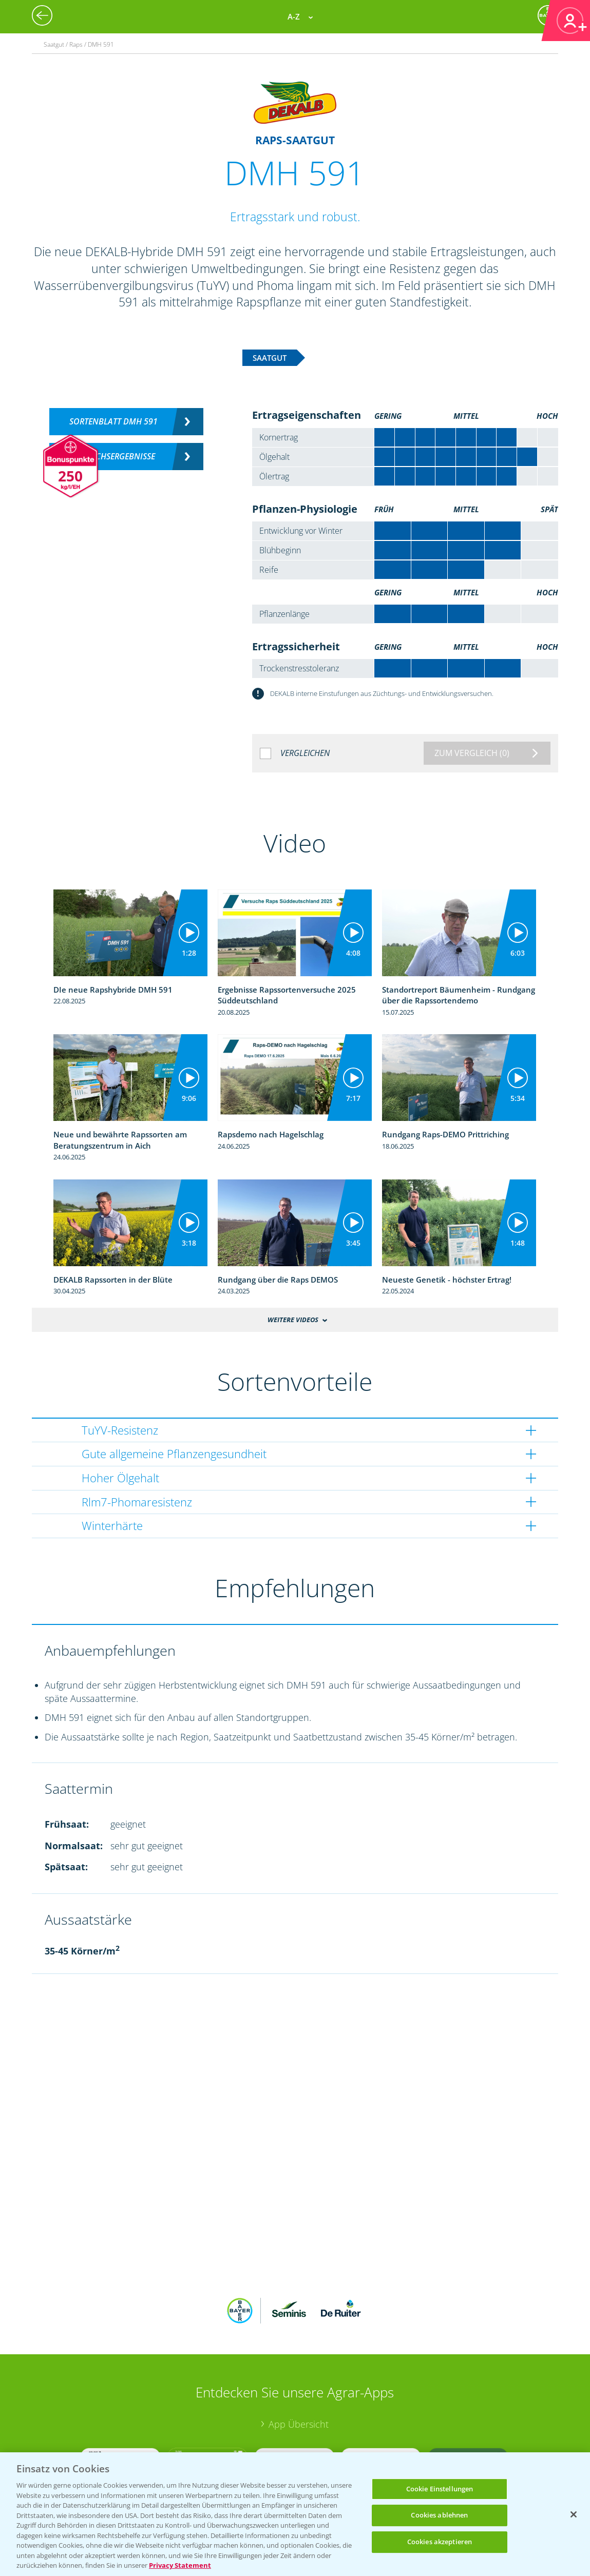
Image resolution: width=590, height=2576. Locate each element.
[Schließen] (573, 2514)
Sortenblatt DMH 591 (113, 421)
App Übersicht (299, 2424)
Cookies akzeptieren (439, 2541)
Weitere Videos (293, 1319)
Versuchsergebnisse (113, 456)
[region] (295, 2514)
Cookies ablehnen (439, 2515)
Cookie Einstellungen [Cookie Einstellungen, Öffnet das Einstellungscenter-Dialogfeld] (439, 2488)
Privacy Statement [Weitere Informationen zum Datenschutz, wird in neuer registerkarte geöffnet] (180, 2565)
